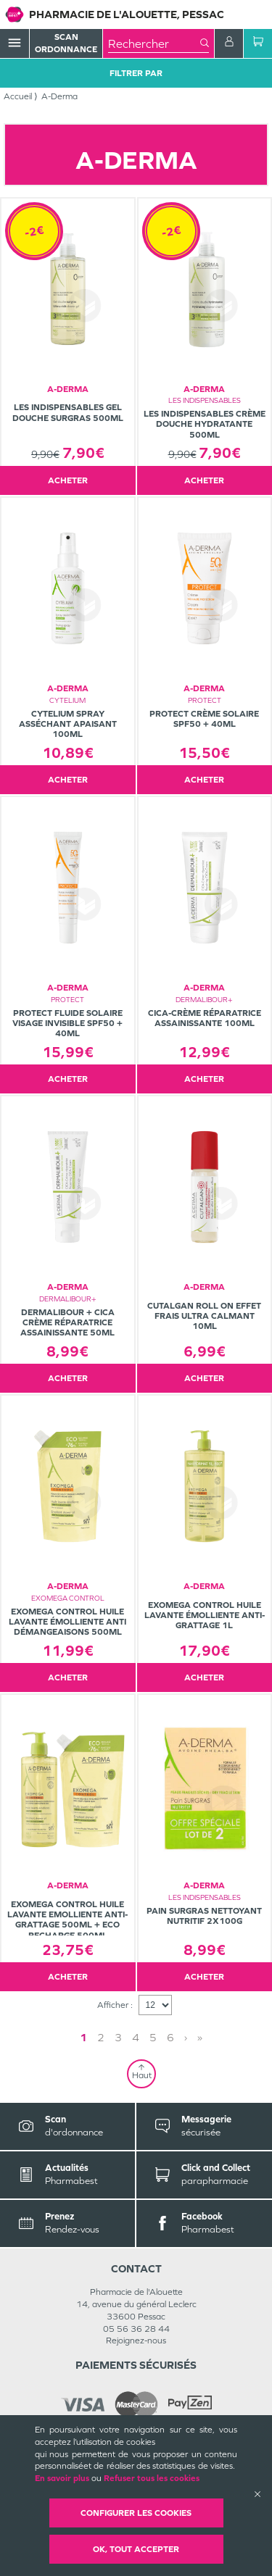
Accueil (18, 96)
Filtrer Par (136, 73)
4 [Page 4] (135, 2037)
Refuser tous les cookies (151, 2478)
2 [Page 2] (100, 2037)
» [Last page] (199, 2037)
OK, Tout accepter (136, 2549)
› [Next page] (185, 2037)
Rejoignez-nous (136, 2340)
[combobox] (154, 43)
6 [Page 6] (170, 2037)
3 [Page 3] (118, 2037)
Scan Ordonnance (66, 43)
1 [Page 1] (83, 2037)
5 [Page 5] (153, 2037)
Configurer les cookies (136, 2513)
